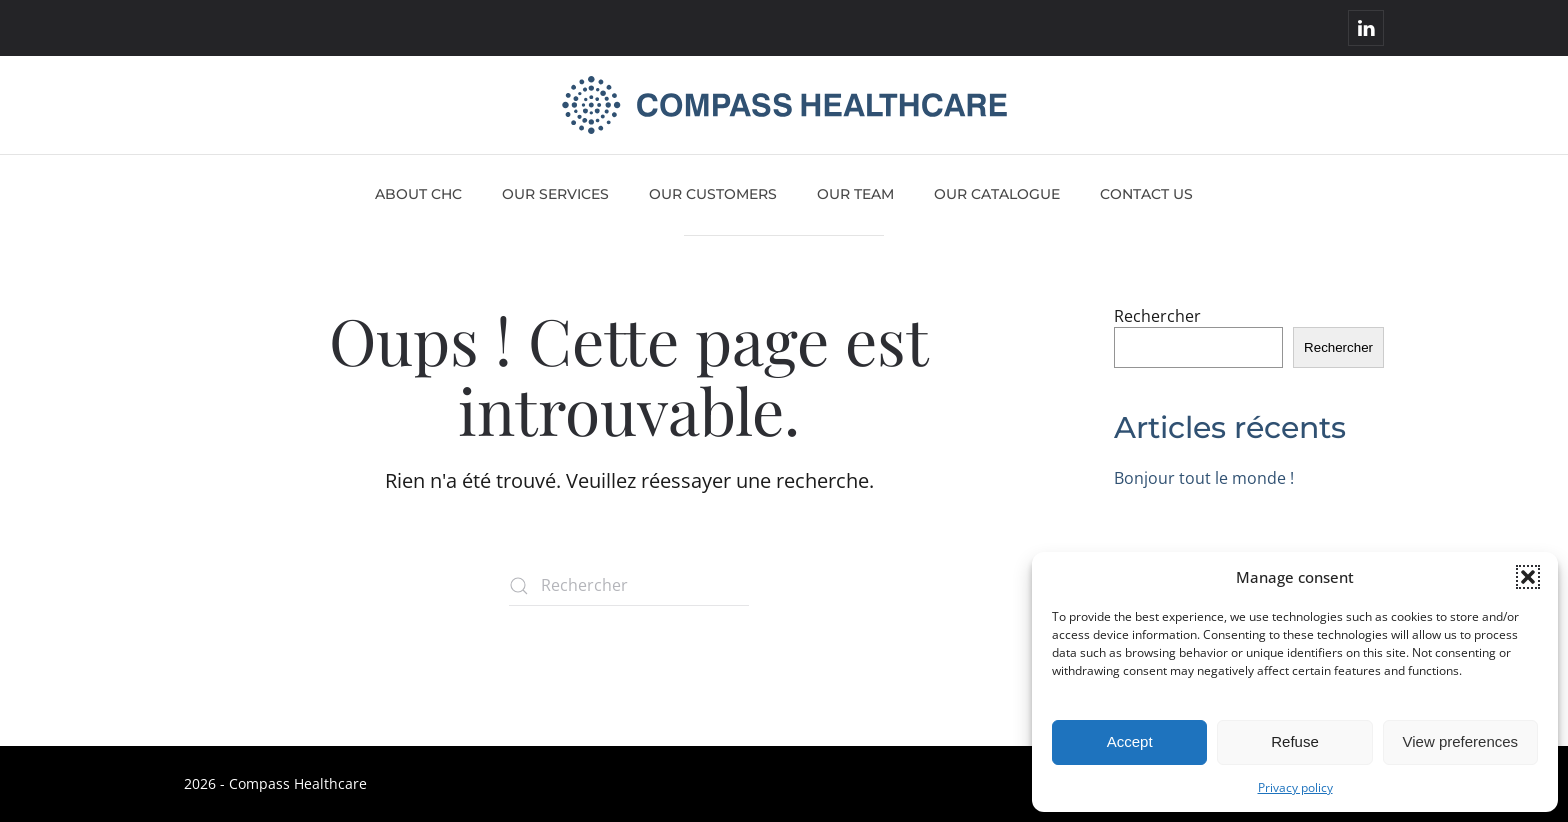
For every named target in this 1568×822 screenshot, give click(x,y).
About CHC (418, 194)
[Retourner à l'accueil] (784, 105)
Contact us (1146, 194)
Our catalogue (997, 194)
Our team (855, 194)
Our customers (713, 194)
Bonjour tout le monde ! (1204, 478)
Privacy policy (1295, 787)
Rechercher (1157, 316)
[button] (1528, 577)
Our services (555, 194)
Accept (1130, 741)
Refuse (1295, 741)
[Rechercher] (629, 586)
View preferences (1461, 741)
